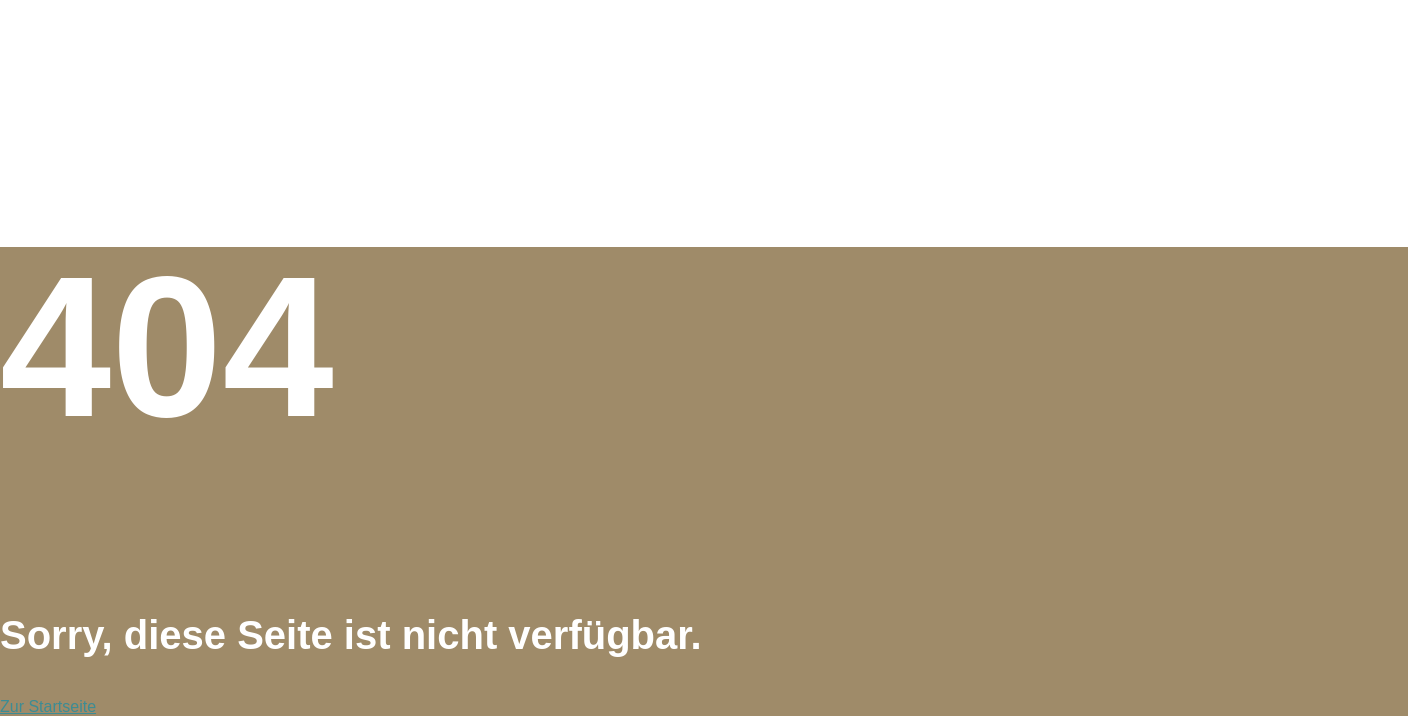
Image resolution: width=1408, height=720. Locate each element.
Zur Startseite (48, 706)
